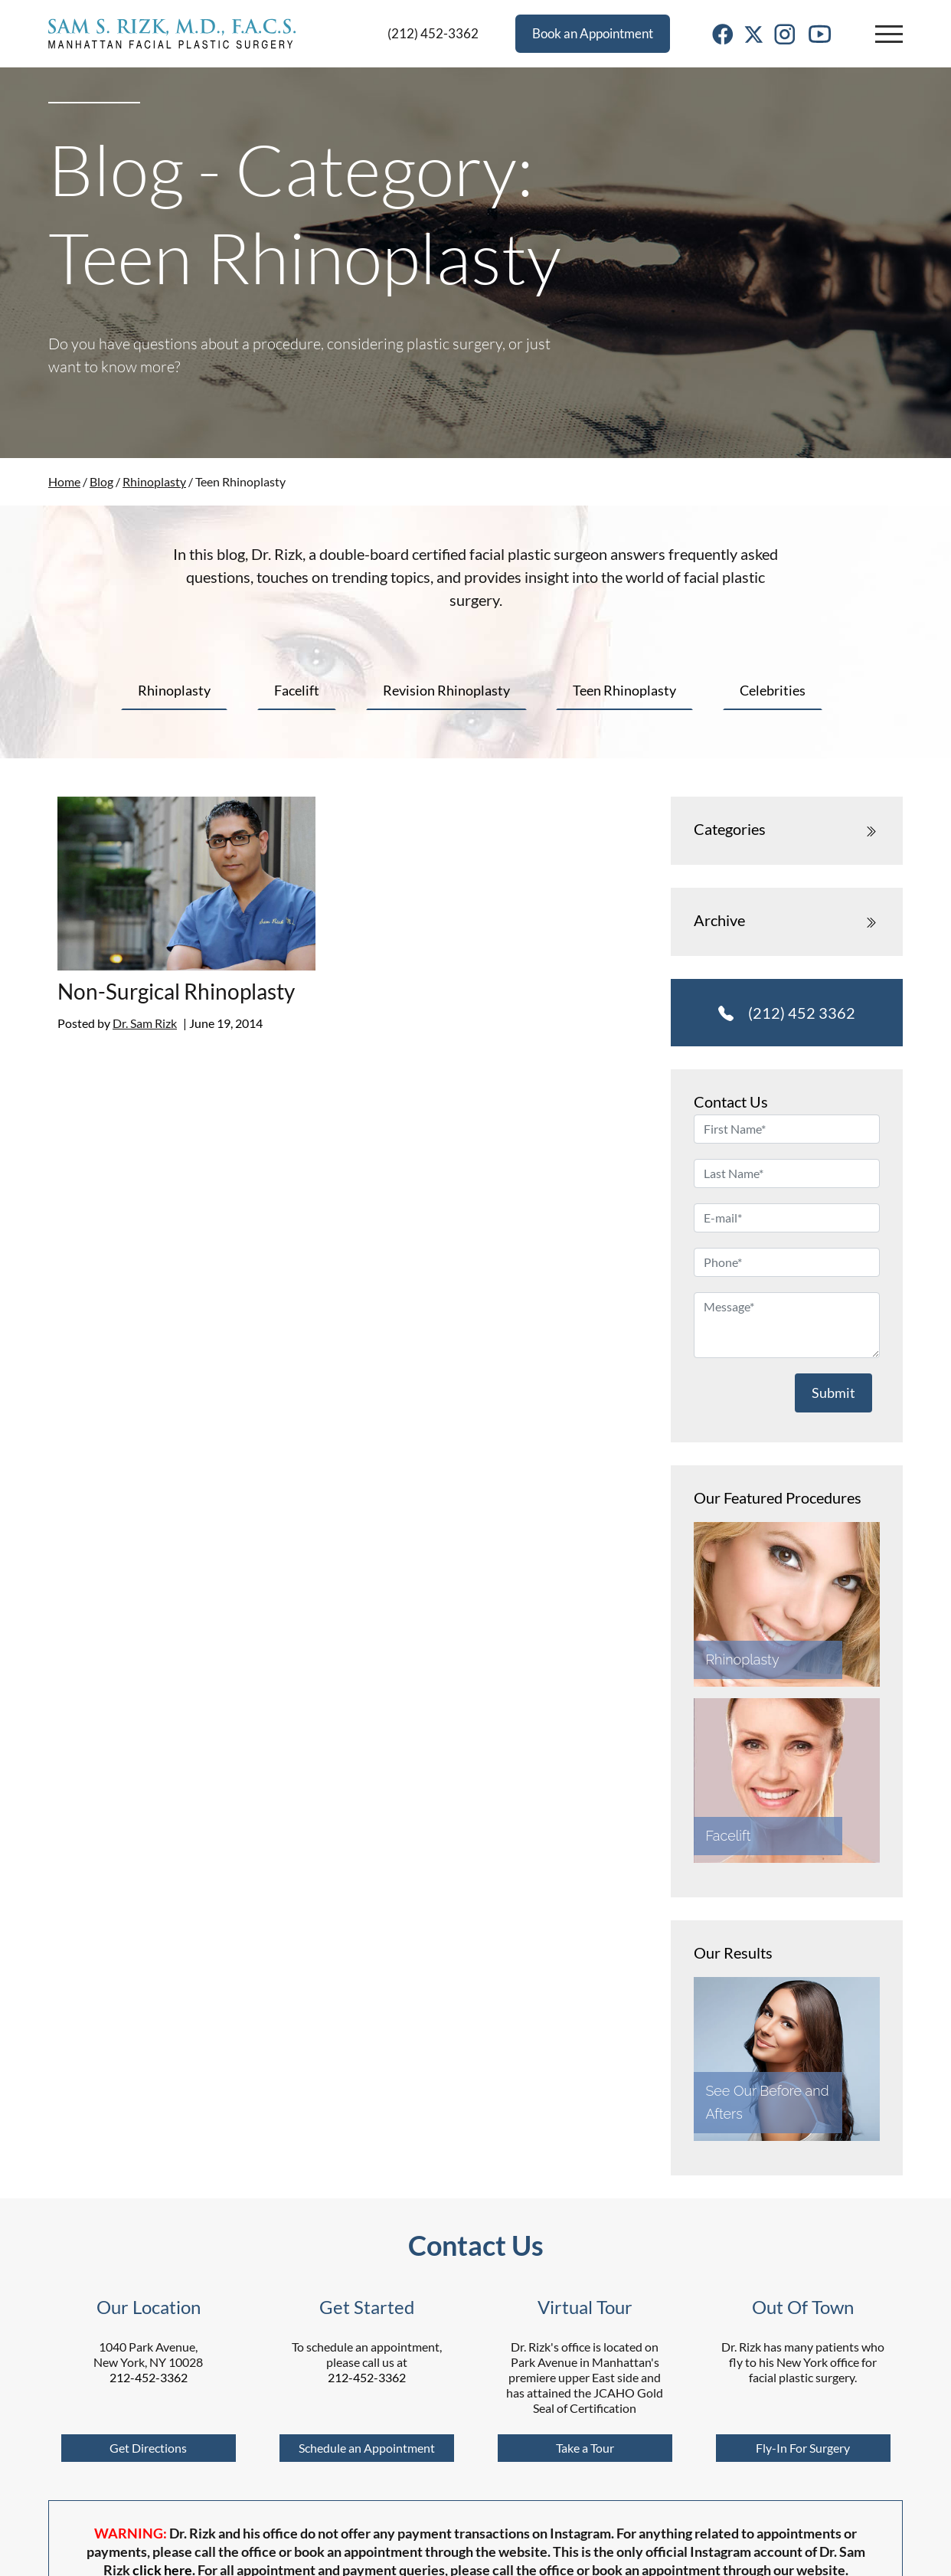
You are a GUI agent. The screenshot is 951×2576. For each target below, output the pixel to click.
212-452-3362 (148, 2377)
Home (64, 481)
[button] (889, 34)
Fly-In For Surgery (803, 2447)
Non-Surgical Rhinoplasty (176, 991)
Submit (833, 1392)
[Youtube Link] (819, 33)
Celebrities (773, 690)
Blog (101, 481)
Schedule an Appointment (367, 2447)
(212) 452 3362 (786, 1012)
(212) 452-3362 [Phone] (433, 33)
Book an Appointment (592, 33)
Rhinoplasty (154, 481)
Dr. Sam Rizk (145, 1023)
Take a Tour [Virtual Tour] (585, 2447)
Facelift (296, 690)
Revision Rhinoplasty (446, 690)
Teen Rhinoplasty (624, 690)
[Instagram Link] (785, 33)
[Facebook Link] (723, 33)
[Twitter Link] (753, 33)
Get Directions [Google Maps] (148, 2447)
